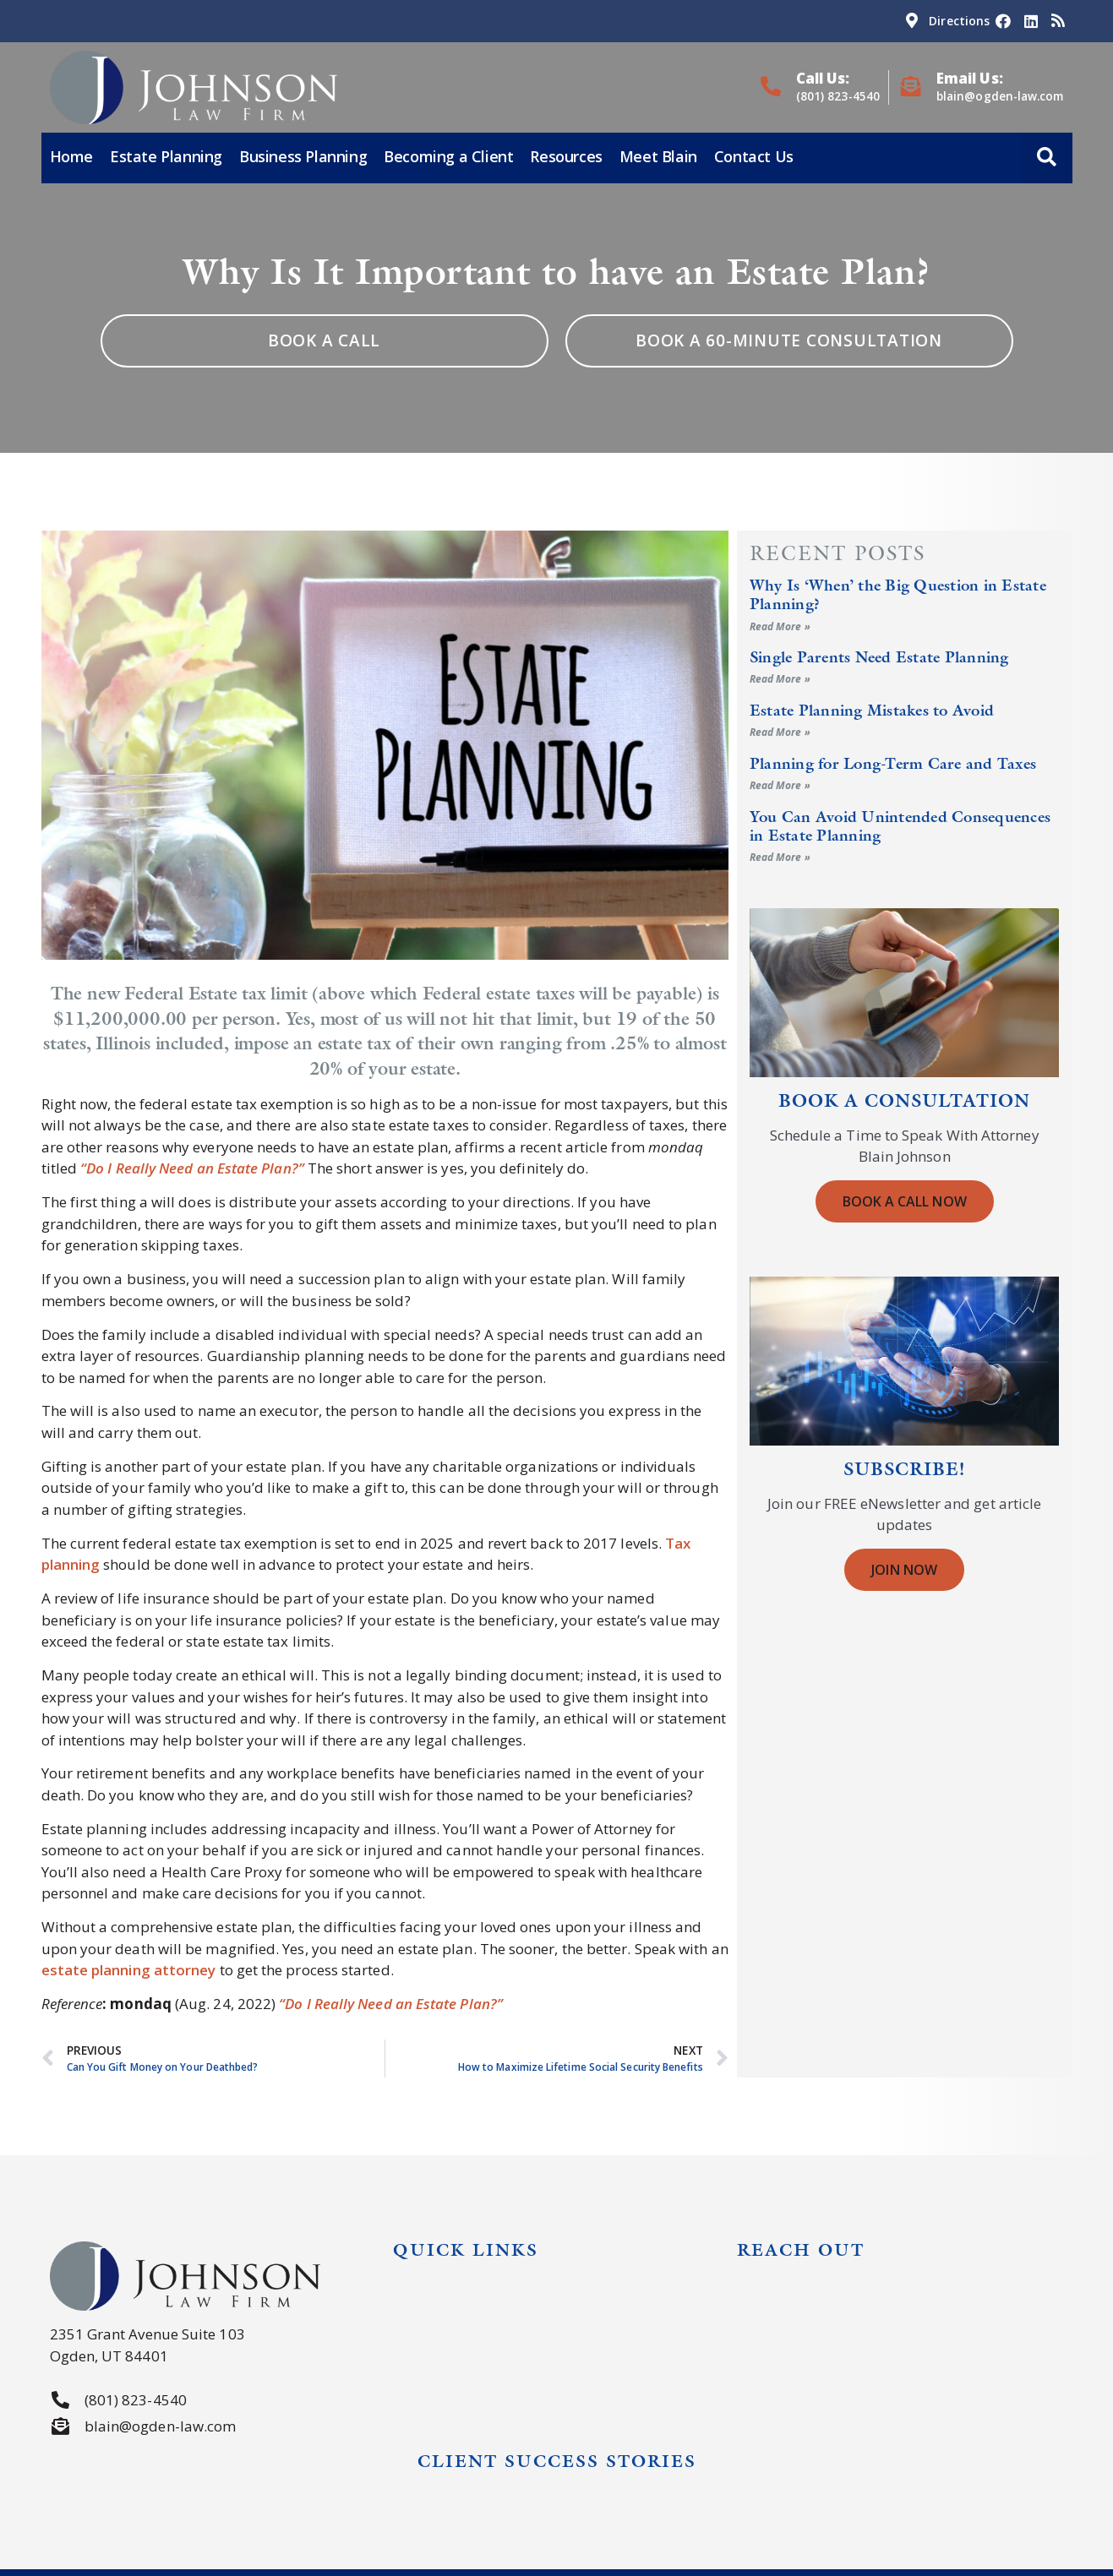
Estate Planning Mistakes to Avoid (872, 710)
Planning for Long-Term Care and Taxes (893, 763)
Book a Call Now (905, 1201)
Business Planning (303, 156)
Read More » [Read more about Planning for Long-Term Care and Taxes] (780, 785)
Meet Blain (658, 156)
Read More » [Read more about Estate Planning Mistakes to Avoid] (780, 732)
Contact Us (754, 156)
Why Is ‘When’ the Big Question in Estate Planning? (898, 594)
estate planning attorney (128, 1970)
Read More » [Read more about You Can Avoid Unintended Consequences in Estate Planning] (780, 857)
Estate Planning (166, 156)
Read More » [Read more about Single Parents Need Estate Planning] (780, 679)
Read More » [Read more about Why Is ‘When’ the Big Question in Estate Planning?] (780, 626)
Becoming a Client (448, 156)
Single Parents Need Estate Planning (879, 657)
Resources (566, 156)
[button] (1047, 158)
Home (71, 156)
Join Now (904, 1569)
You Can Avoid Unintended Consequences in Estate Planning (900, 826)
